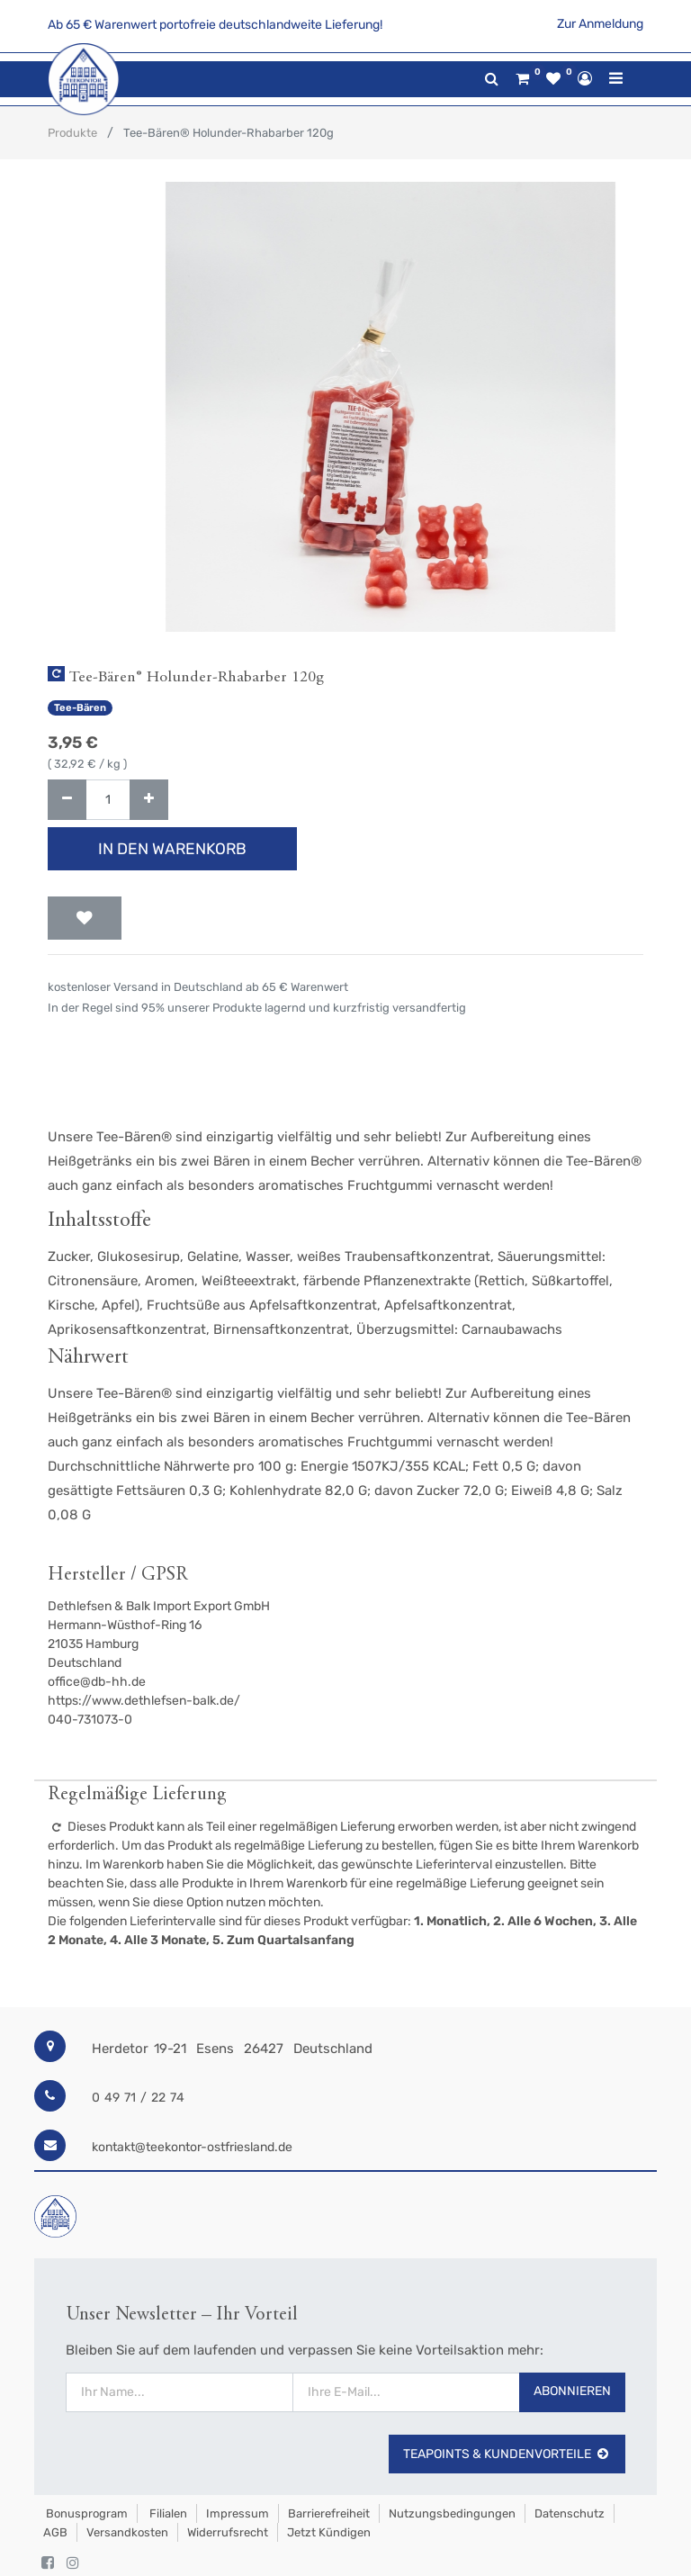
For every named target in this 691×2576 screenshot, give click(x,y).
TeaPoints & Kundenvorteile (507, 2454)
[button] (84, 918)
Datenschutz (569, 2513)
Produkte (72, 133)
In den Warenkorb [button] (172, 849)
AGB (55, 2532)
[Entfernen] (67, 799)
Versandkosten (127, 2532)
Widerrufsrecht (227, 2532)
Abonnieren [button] (572, 2391)
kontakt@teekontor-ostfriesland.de (192, 2147)
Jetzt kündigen (329, 2532)
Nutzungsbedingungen (452, 2513)
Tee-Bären (80, 708)
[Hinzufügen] (149, 799)
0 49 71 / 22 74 (138, 2097)
